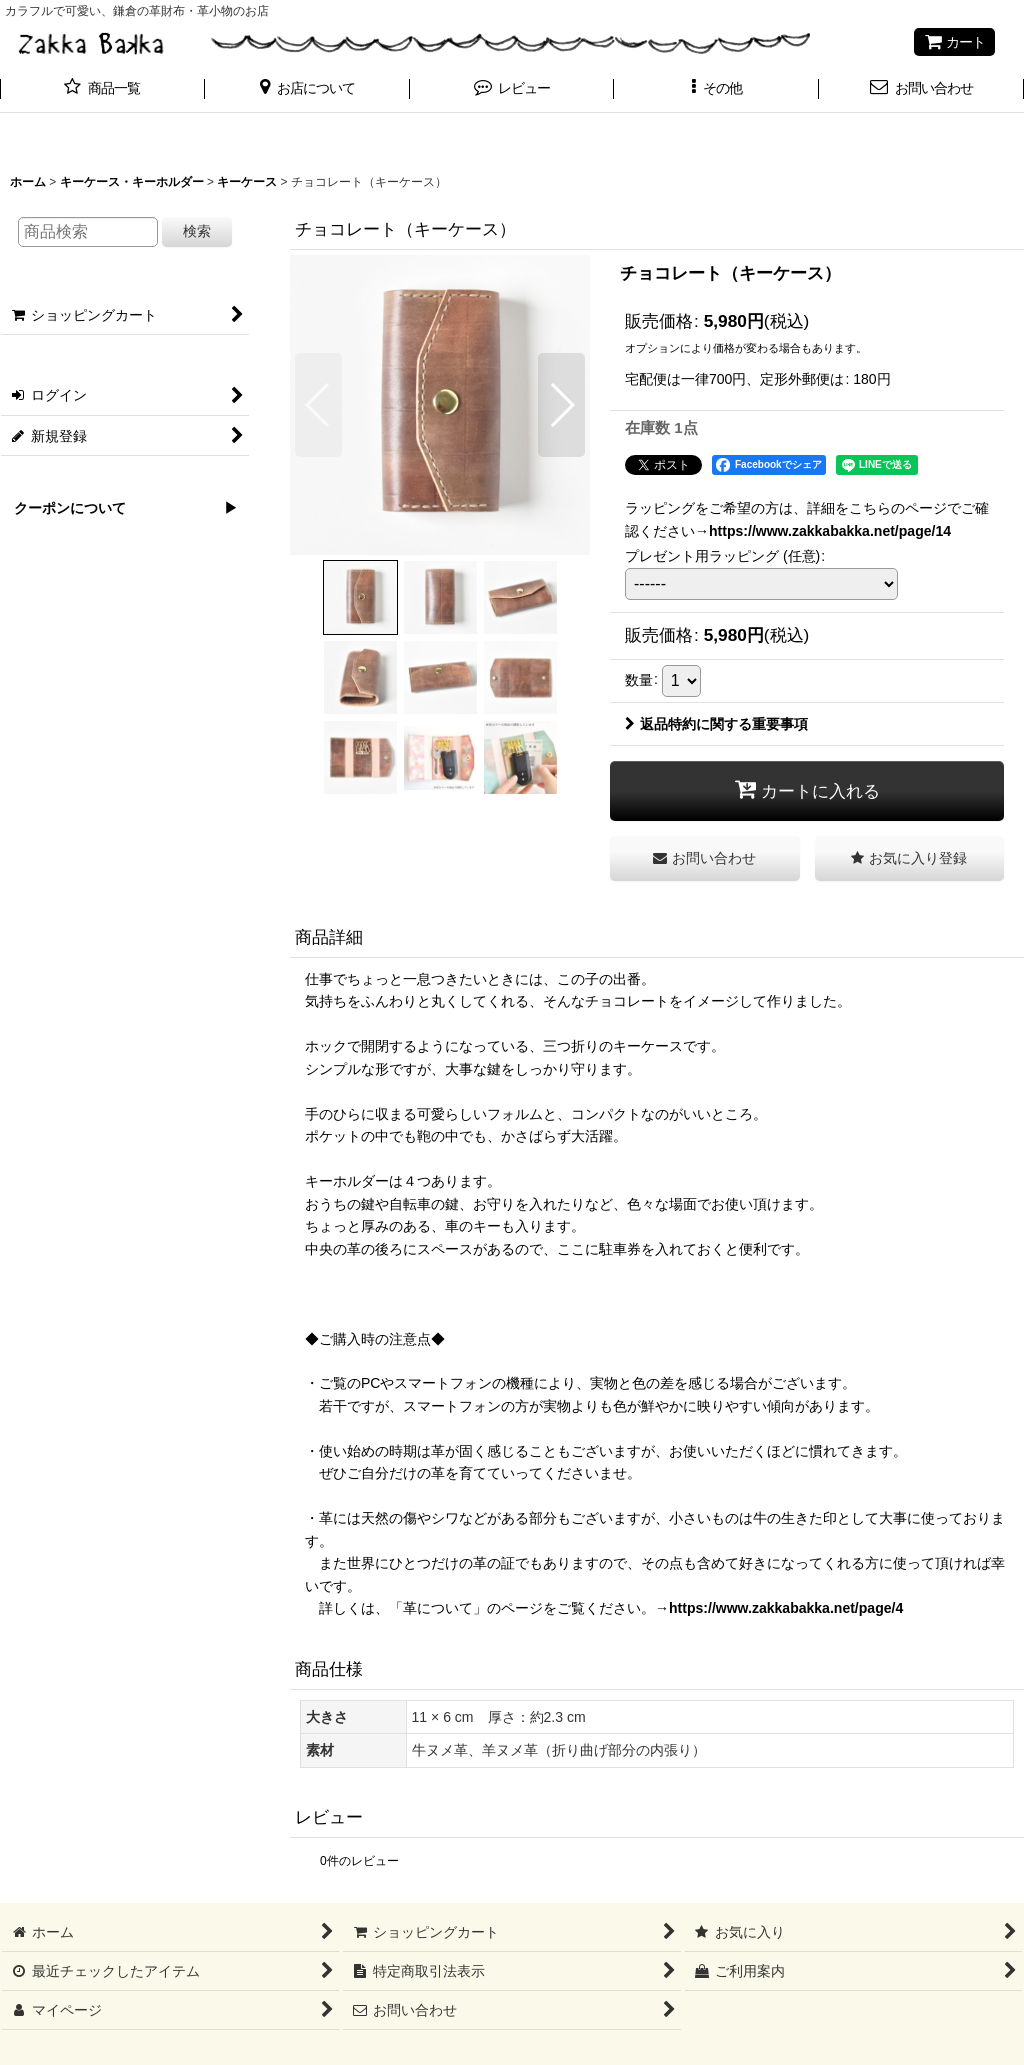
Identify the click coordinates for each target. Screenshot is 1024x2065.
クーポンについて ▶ (119, 508)
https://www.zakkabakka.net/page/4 (786, 1608)
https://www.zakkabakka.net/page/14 (830, 531)
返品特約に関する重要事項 (716, 724)
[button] (307, 90)
